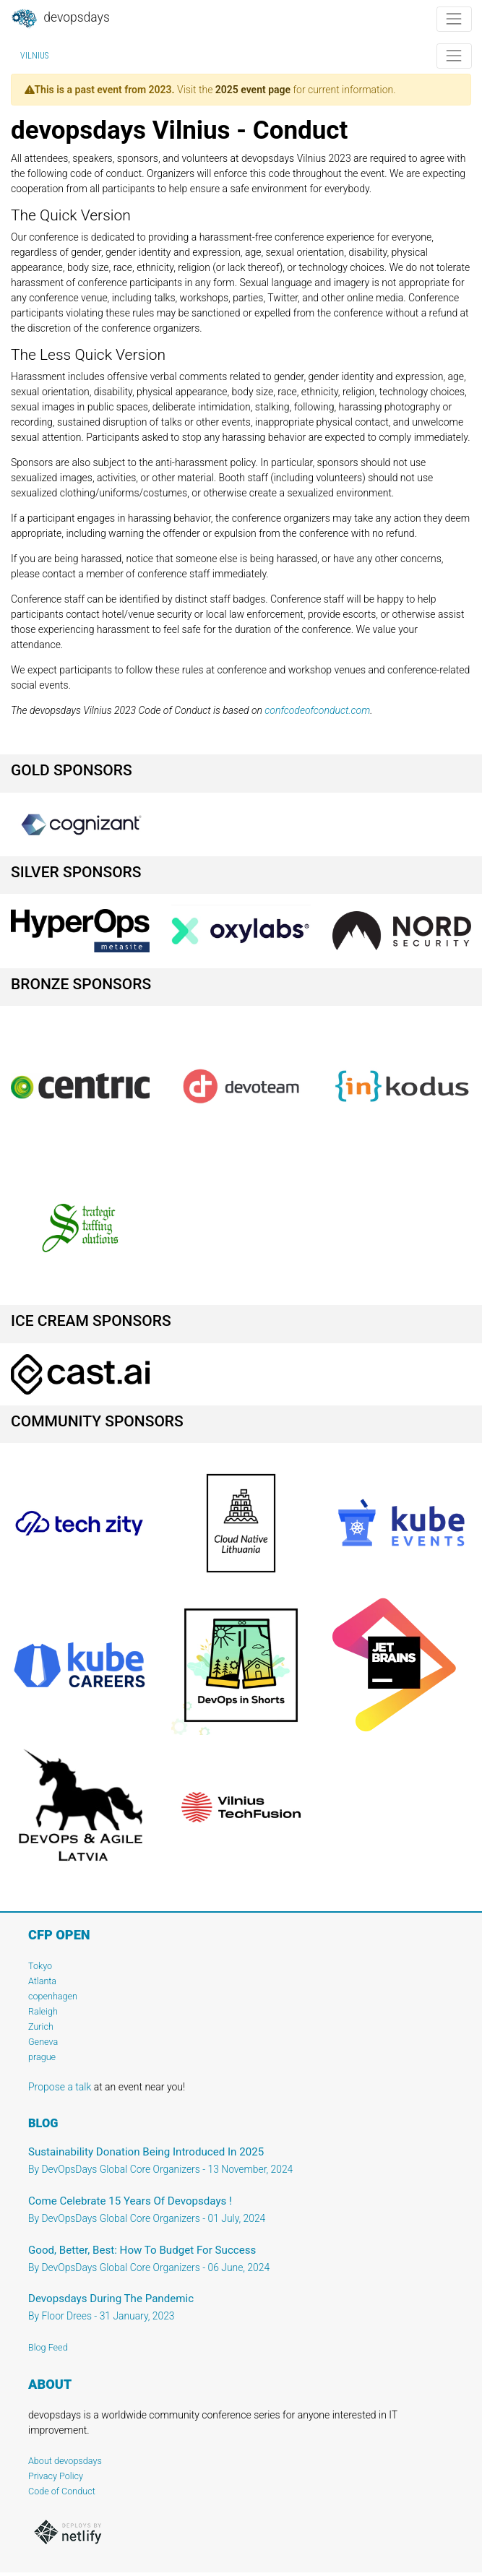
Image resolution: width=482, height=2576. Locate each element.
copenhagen (52, 1996)
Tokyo (40, 1965)
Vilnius (34, 56)
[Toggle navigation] (454, 19)
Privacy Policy (55, 2476)
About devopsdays (65, 2460)
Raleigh (43, 2011)
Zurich (40, 2026)
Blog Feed (48, 2347)
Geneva (43, 2041)
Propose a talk (59, 2087)
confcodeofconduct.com (317, 710)
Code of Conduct (61, 2491)
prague (42, 2056)
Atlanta (42, 1981)
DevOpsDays (60, 19)
